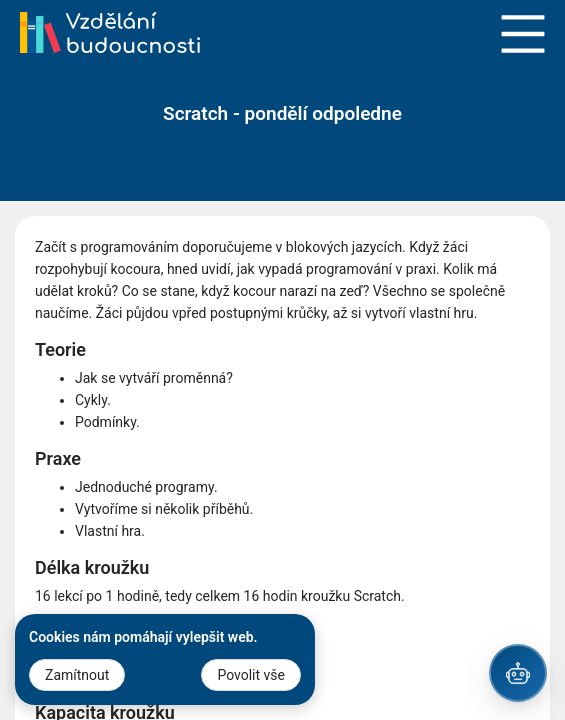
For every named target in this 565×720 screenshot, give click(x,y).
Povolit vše (251, 675)
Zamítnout (77, 675)
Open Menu (523, 34)
